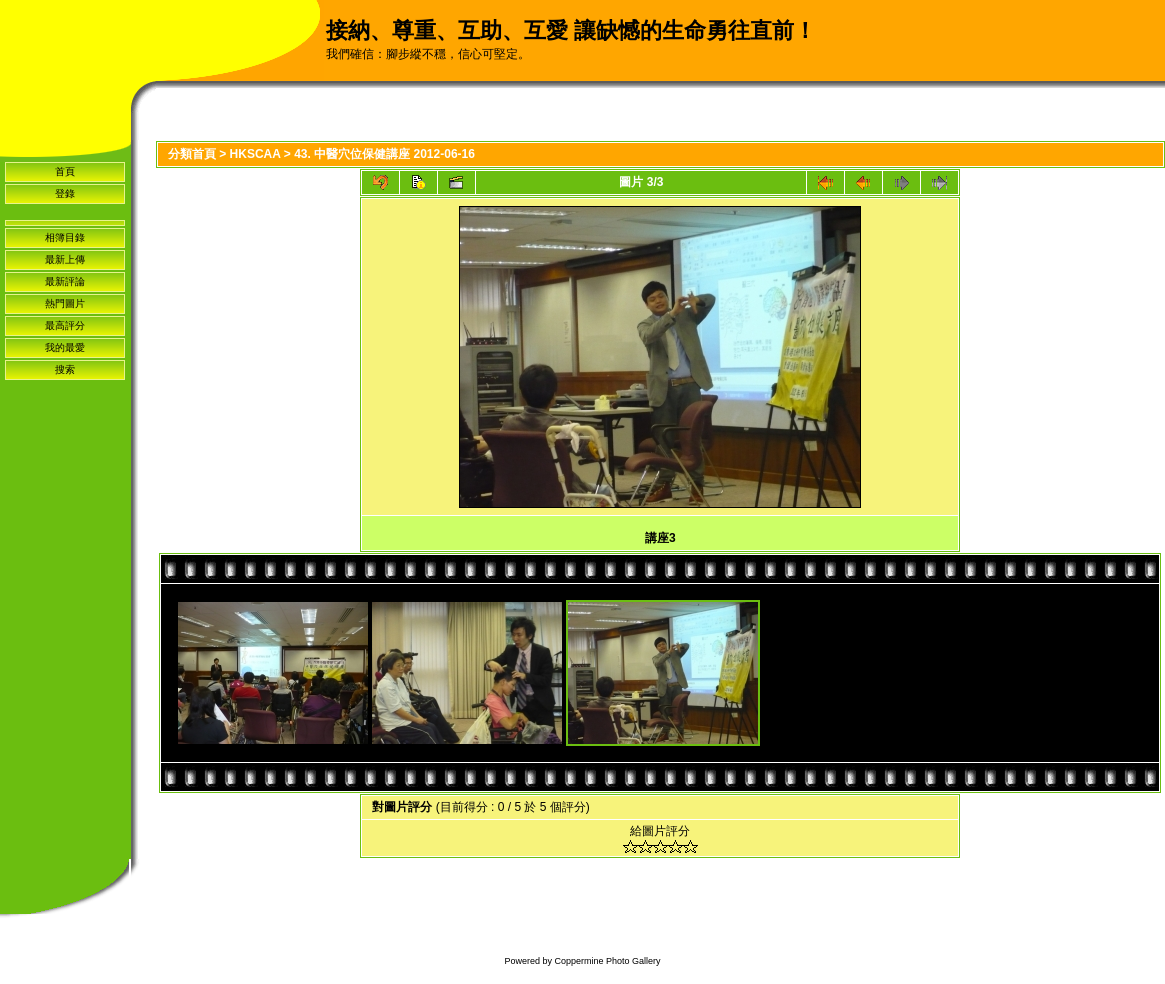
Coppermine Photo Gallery (607, 961)
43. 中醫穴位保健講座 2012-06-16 (384, 154)
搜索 (65, 369)
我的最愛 (65, 347)
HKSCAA (255, 154)
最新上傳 (65, 259)
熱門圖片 (65, 303)
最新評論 (65, 281)
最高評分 (65, 325)
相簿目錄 (65, 237)
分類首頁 (192, 154)
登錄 (65, 193)
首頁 (65, 171)
